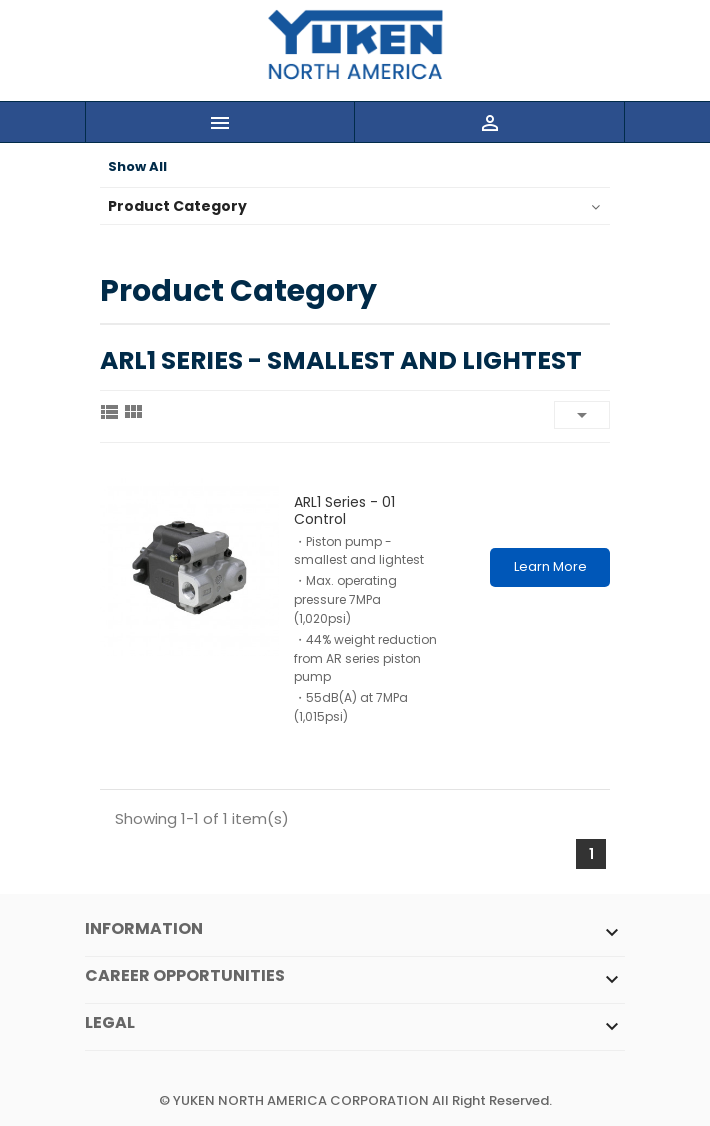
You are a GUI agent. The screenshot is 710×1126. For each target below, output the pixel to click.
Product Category (177, 206)
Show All (137, 167)
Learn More (550, 566)
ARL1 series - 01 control (344, 511)
